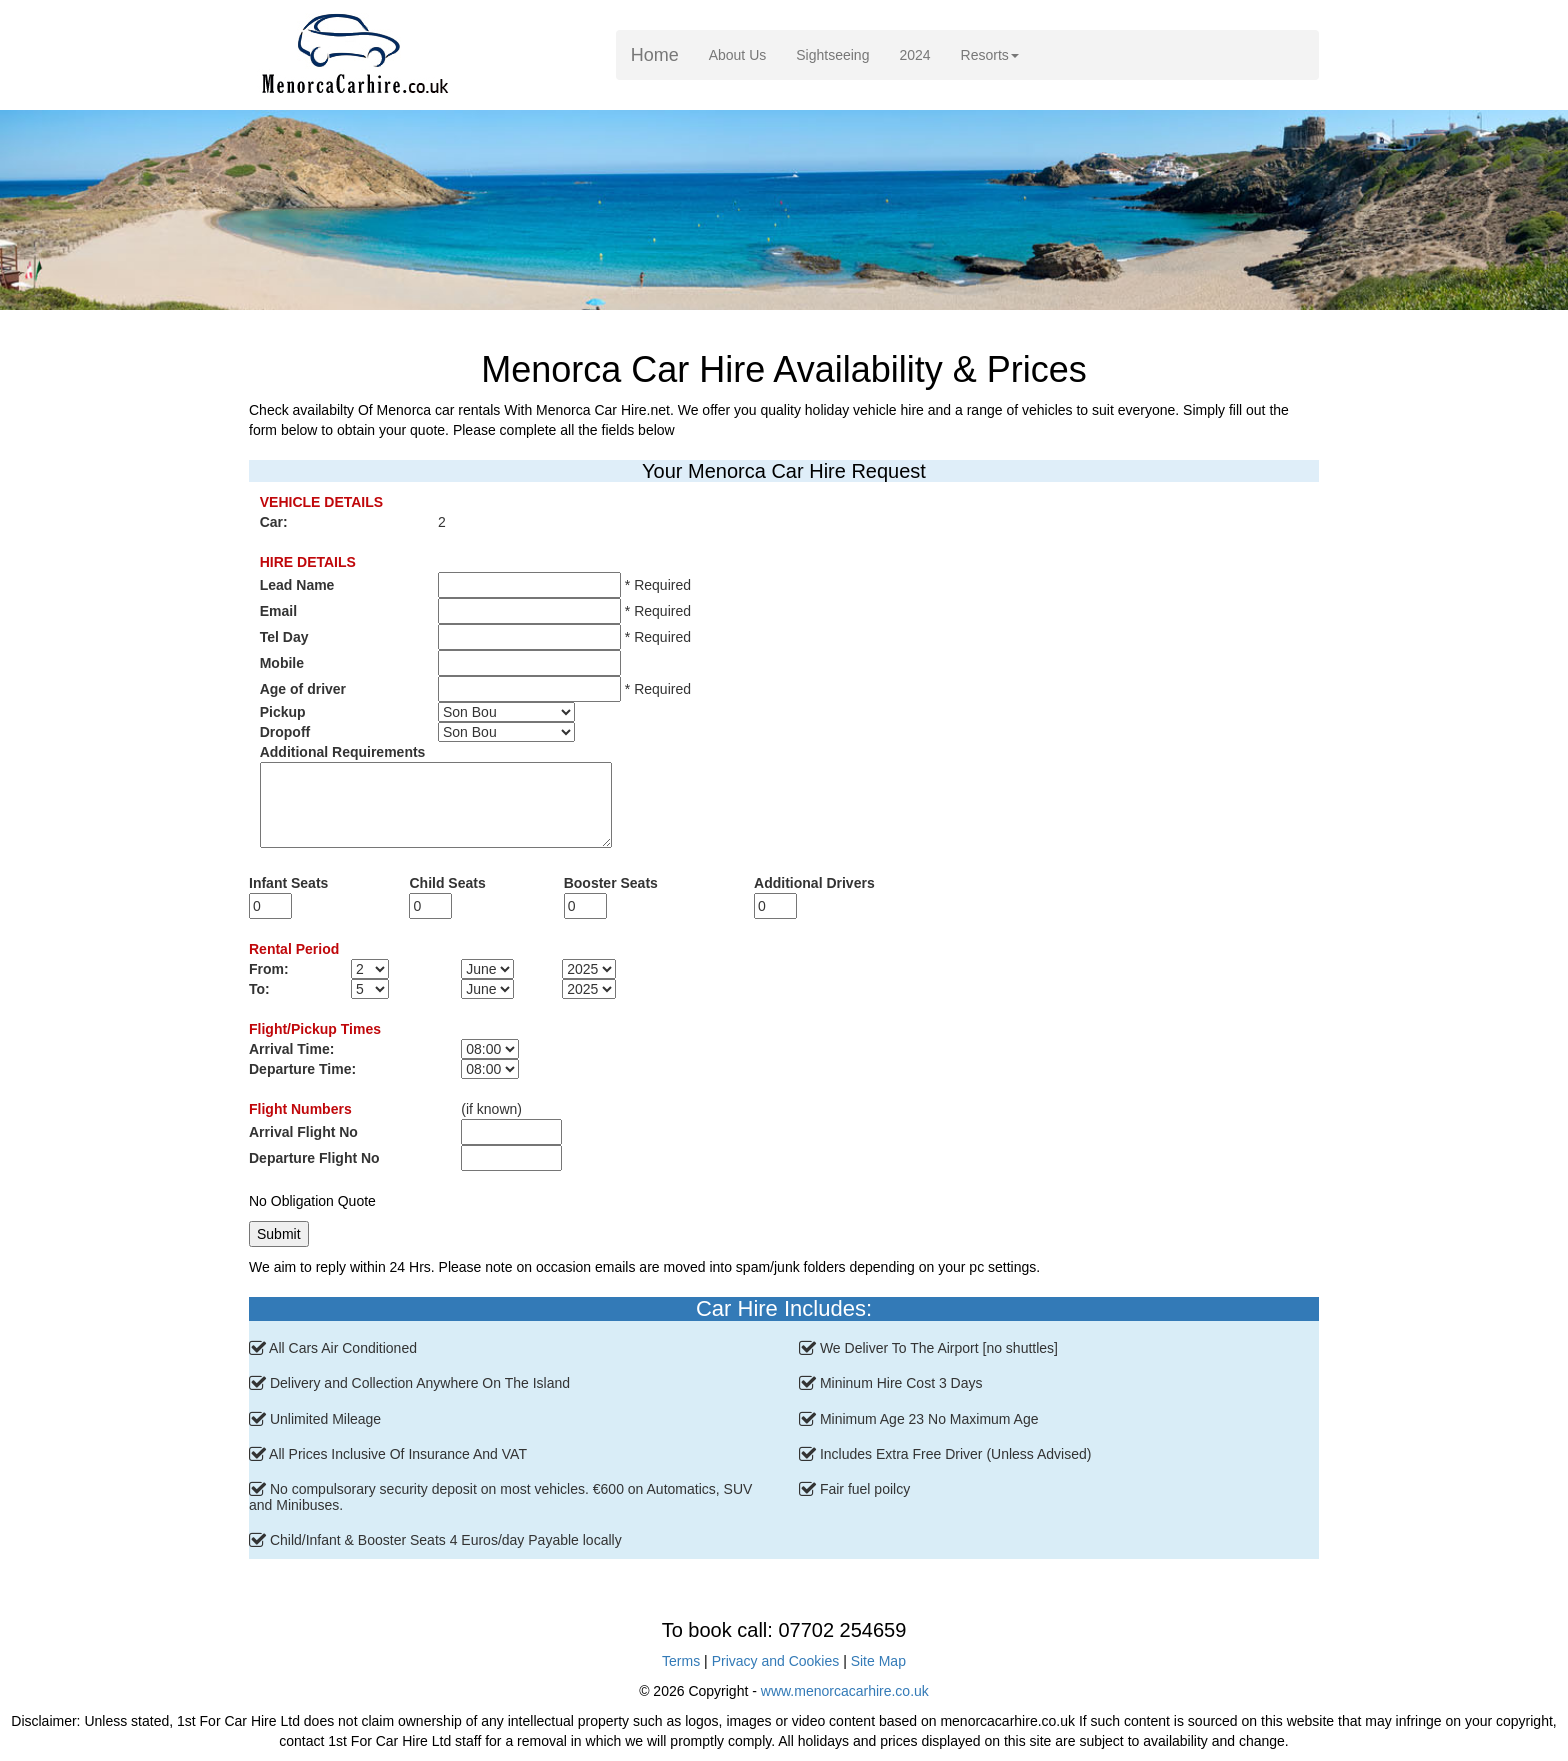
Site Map (878, 1661)
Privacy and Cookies (776, 1661)
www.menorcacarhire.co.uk (845, 1691)
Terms (681, 1661)
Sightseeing (832, 55)
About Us (745, 53)
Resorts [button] (990, 55)
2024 (914, 55)
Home (655, 55)
